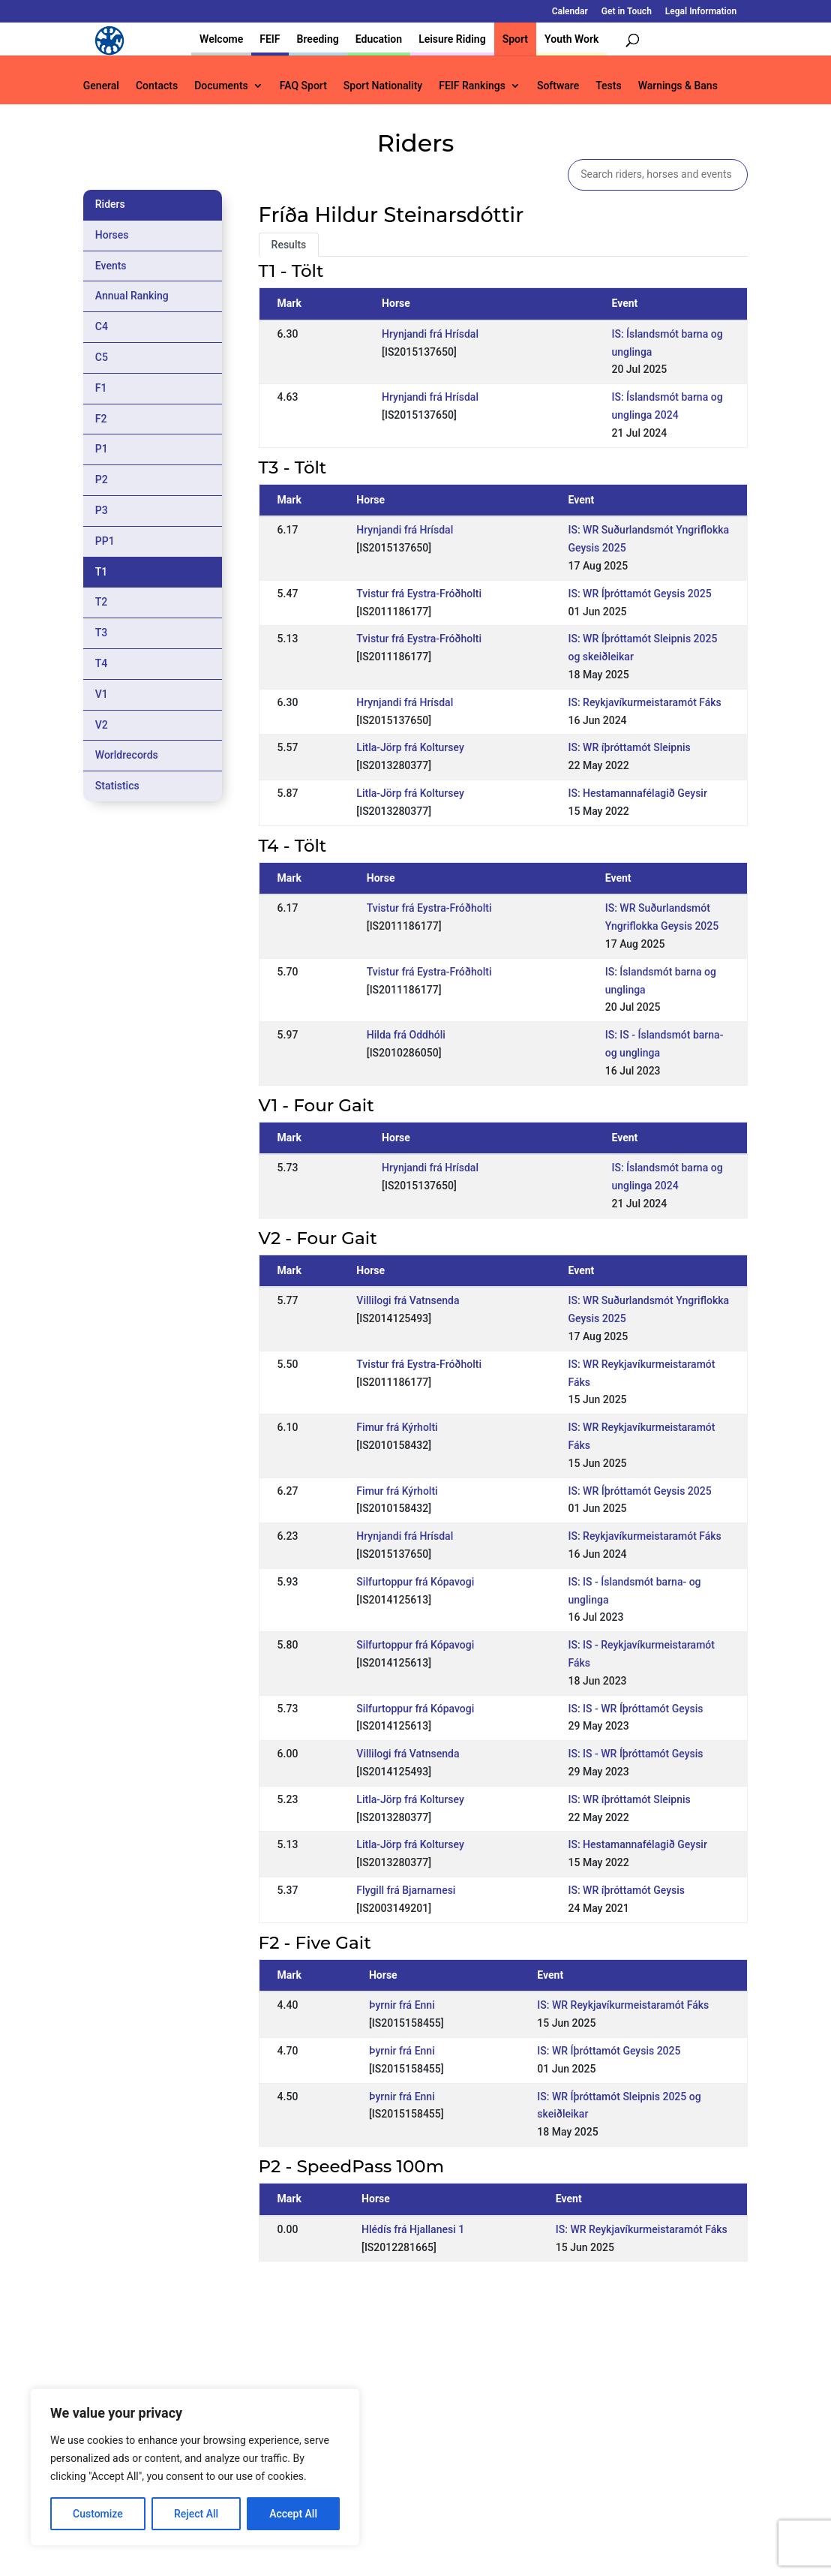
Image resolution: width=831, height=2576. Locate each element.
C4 (101, 326)
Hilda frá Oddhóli (406, 1035)
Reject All (196, 2514)
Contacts (157, 86)
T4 (101, 663)
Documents (221, 86)
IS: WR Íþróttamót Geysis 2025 (640, 594)
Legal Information (700, 12)
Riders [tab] (110, 204)
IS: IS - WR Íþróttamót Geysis (636, 1709)
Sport (515, 39)
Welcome (221, 39)
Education (379, 39)
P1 (101, 449)
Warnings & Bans (678, 86)
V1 (101, 694)
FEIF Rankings (472, 86)
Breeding (318, 39)
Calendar (570, 12)
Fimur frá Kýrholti (396, 1427)
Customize (98, 2514)
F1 (101, 388)
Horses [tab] (112, 235)
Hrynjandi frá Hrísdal (430, 334)
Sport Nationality (383, 86)
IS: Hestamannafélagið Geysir (637, 793)
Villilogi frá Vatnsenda (407, 1300)
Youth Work (571, 39)
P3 (101, 510)
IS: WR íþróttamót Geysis (627, 1890)
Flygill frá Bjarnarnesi (405, 1890)
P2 (101, 479)
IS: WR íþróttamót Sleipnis (629, 747)
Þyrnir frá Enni (402, 2005)
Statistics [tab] (117, 786)
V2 (101, 725)
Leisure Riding (452, 39)
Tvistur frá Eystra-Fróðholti (419, 594)
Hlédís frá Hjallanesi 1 (413, 2229)
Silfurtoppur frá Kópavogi (415, 1582)
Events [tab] (111, 266)
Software (558, 86)
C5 (101, 357)
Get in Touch (627, 12)
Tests (608, 86)
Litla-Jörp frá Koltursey (410, 747)
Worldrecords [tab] (126, 755)
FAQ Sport (303, 86)
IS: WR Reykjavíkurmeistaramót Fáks (623, 2005)
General (101, 86)
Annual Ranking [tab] (132, 296)
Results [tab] (289, 245)
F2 (101, 419)
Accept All (293, 2514)
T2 (101, 602)
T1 (101, 572)
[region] (195, 2467)
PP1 (105, 541)
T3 (101, 633)
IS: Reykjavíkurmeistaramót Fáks (645, 702)
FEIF (270, 39)
